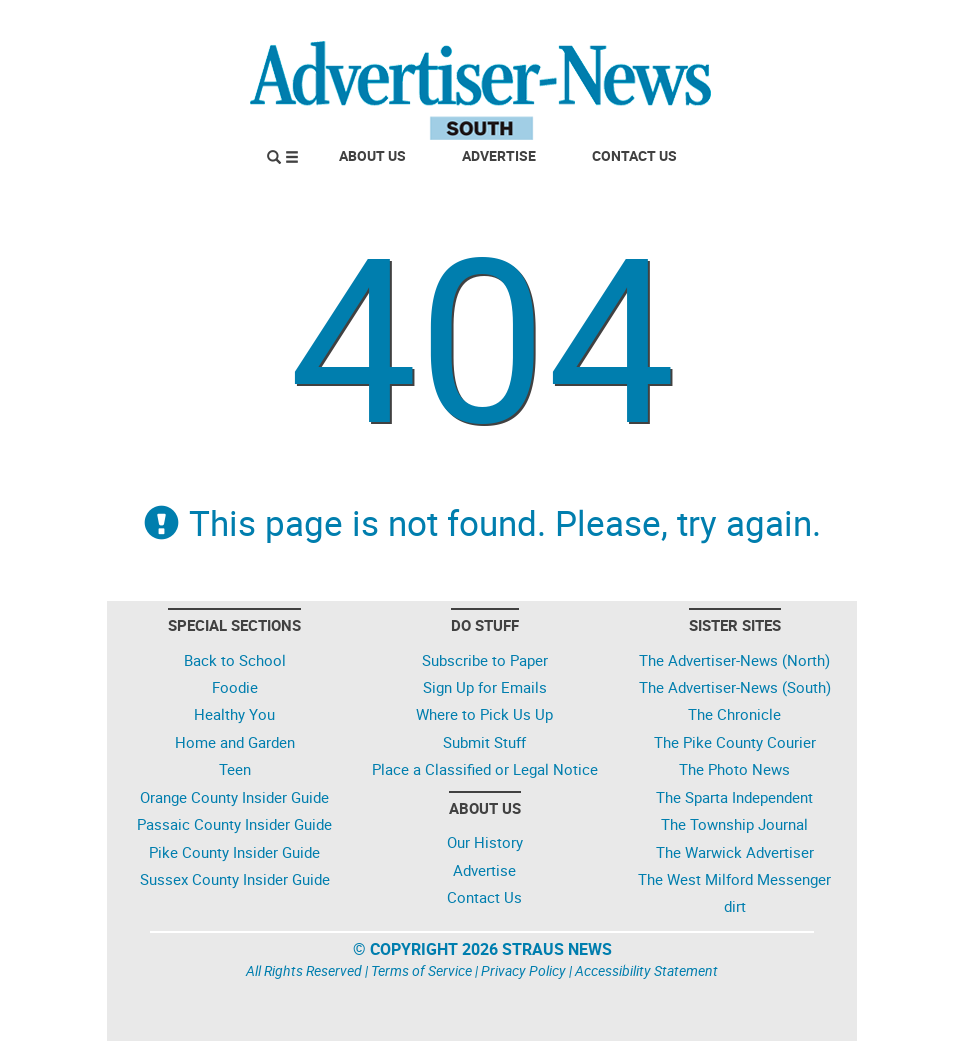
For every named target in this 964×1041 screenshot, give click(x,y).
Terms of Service (421, 970)
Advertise (499, 155)
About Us (372, 155)
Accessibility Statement (646, 970)
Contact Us (634, 155)
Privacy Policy (523, 970)
